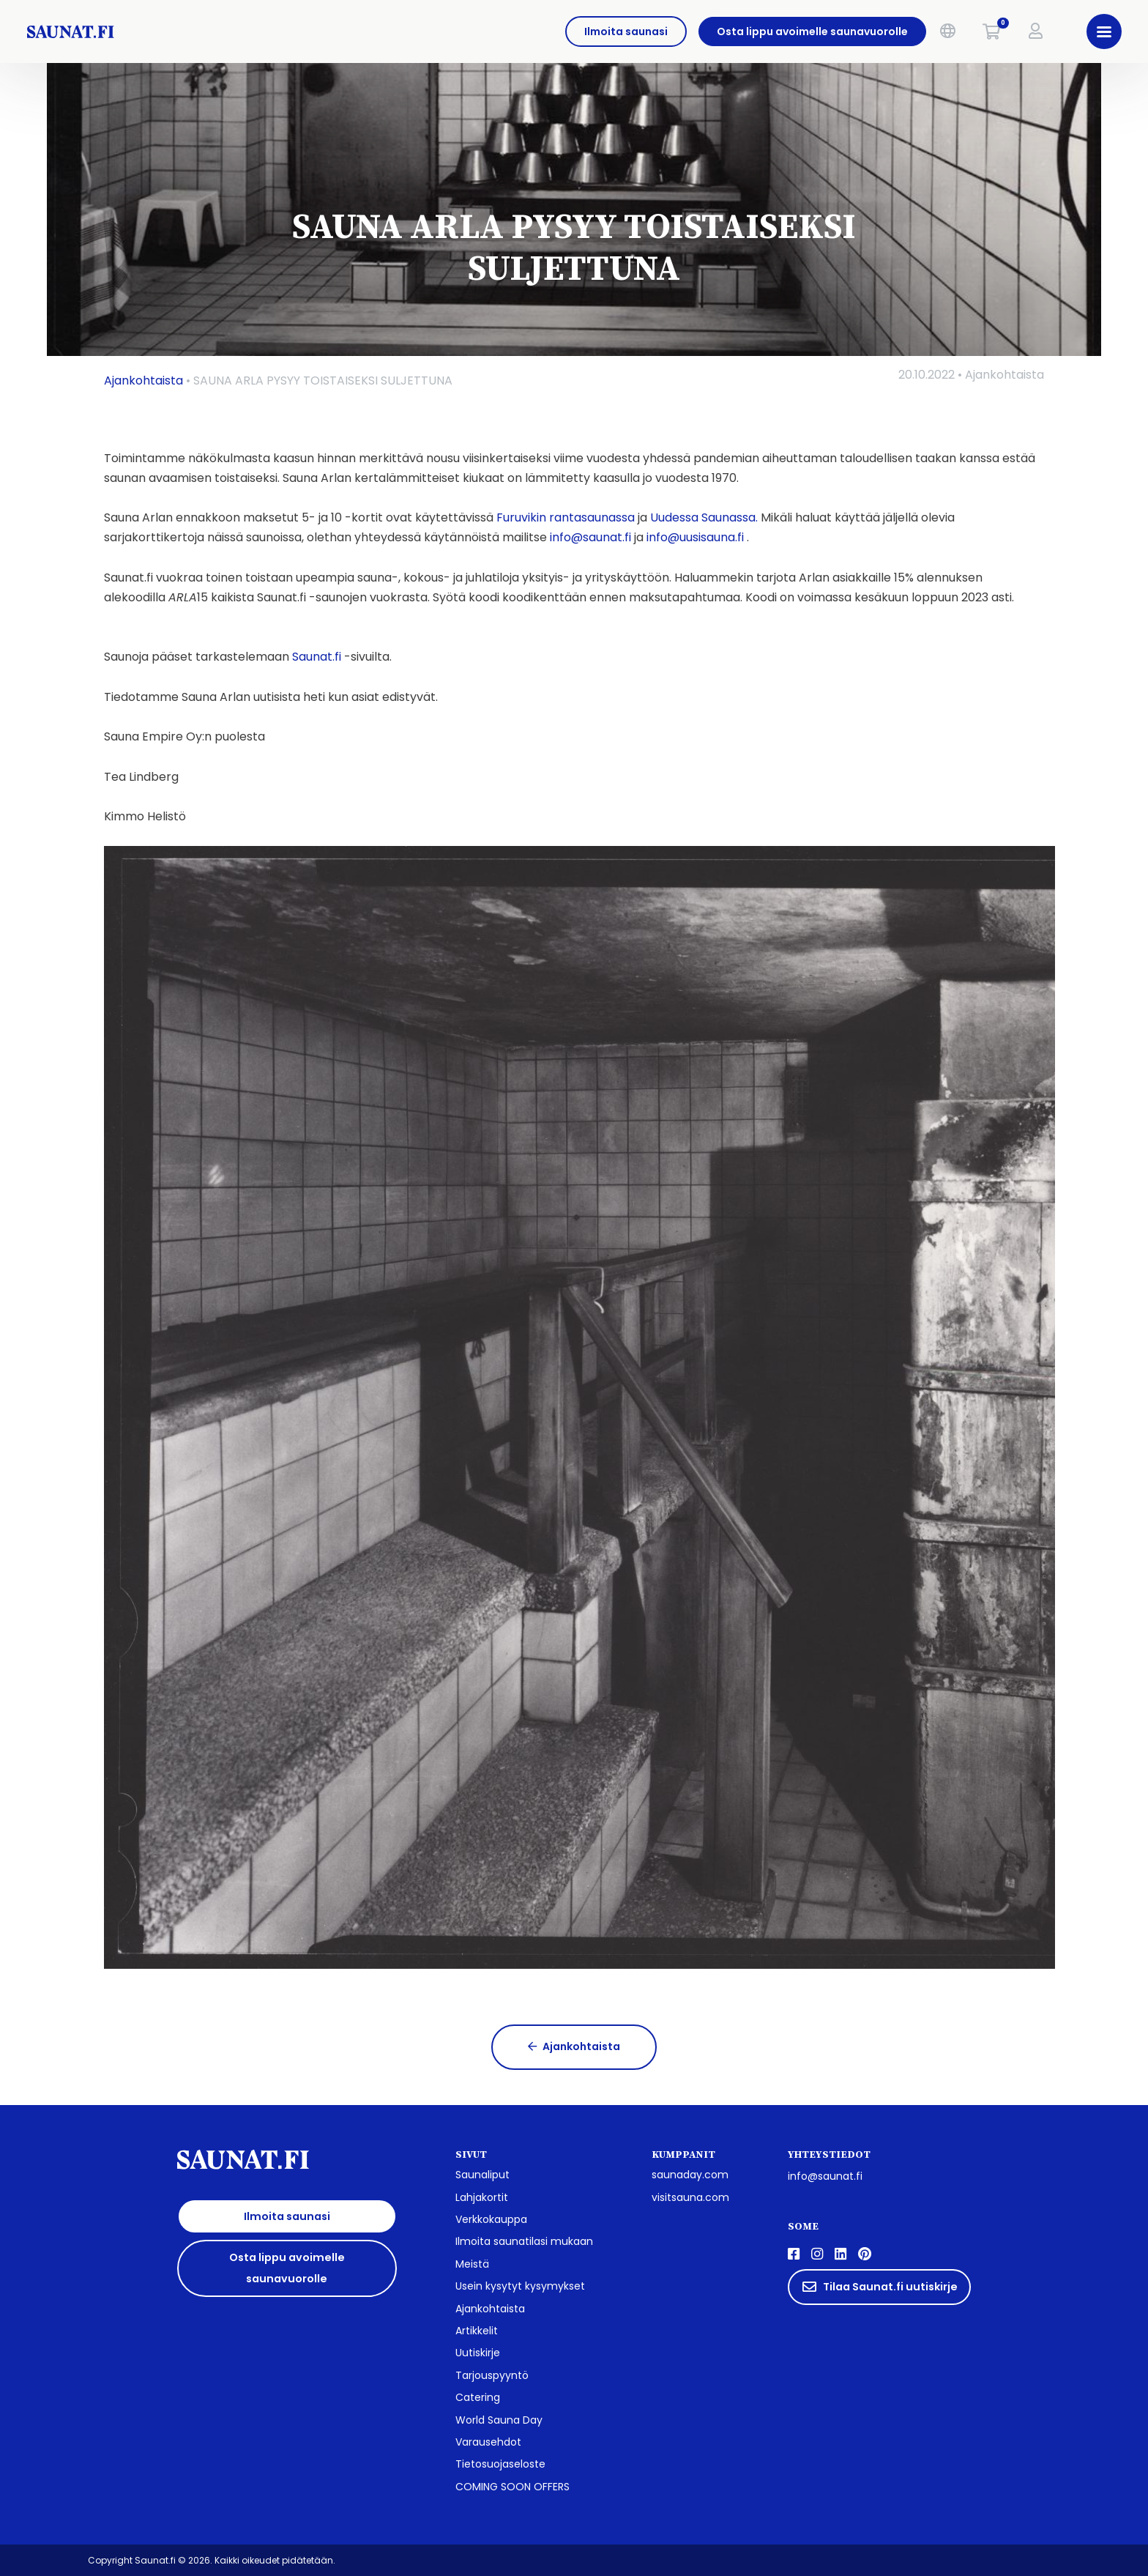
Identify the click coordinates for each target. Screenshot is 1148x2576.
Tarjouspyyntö (492, 2375)
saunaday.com (690, 2174)
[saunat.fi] (186, 31)
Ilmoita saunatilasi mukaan (524, 2241)
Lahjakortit (481, 2197)
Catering (477, 2397)
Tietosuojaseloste (500, 2464)
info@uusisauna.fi (695, 537)
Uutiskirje (477, 2352)
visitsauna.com (690, 2197)
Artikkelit (476, 2330)
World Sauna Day (499, 2420)
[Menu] (1095, 31)
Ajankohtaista (143, 380)
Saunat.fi (316, 656)
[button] (939, 31)
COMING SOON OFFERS (512, 2486)
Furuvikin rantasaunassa (565, 517)
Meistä (472, 2264)
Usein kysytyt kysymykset (520, 2286)
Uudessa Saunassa (703, 517)
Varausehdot (488, 2442)
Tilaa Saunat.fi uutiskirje (879, 2286)
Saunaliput (482, 2174)
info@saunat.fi (590, 537)
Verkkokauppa (491, 2219)
